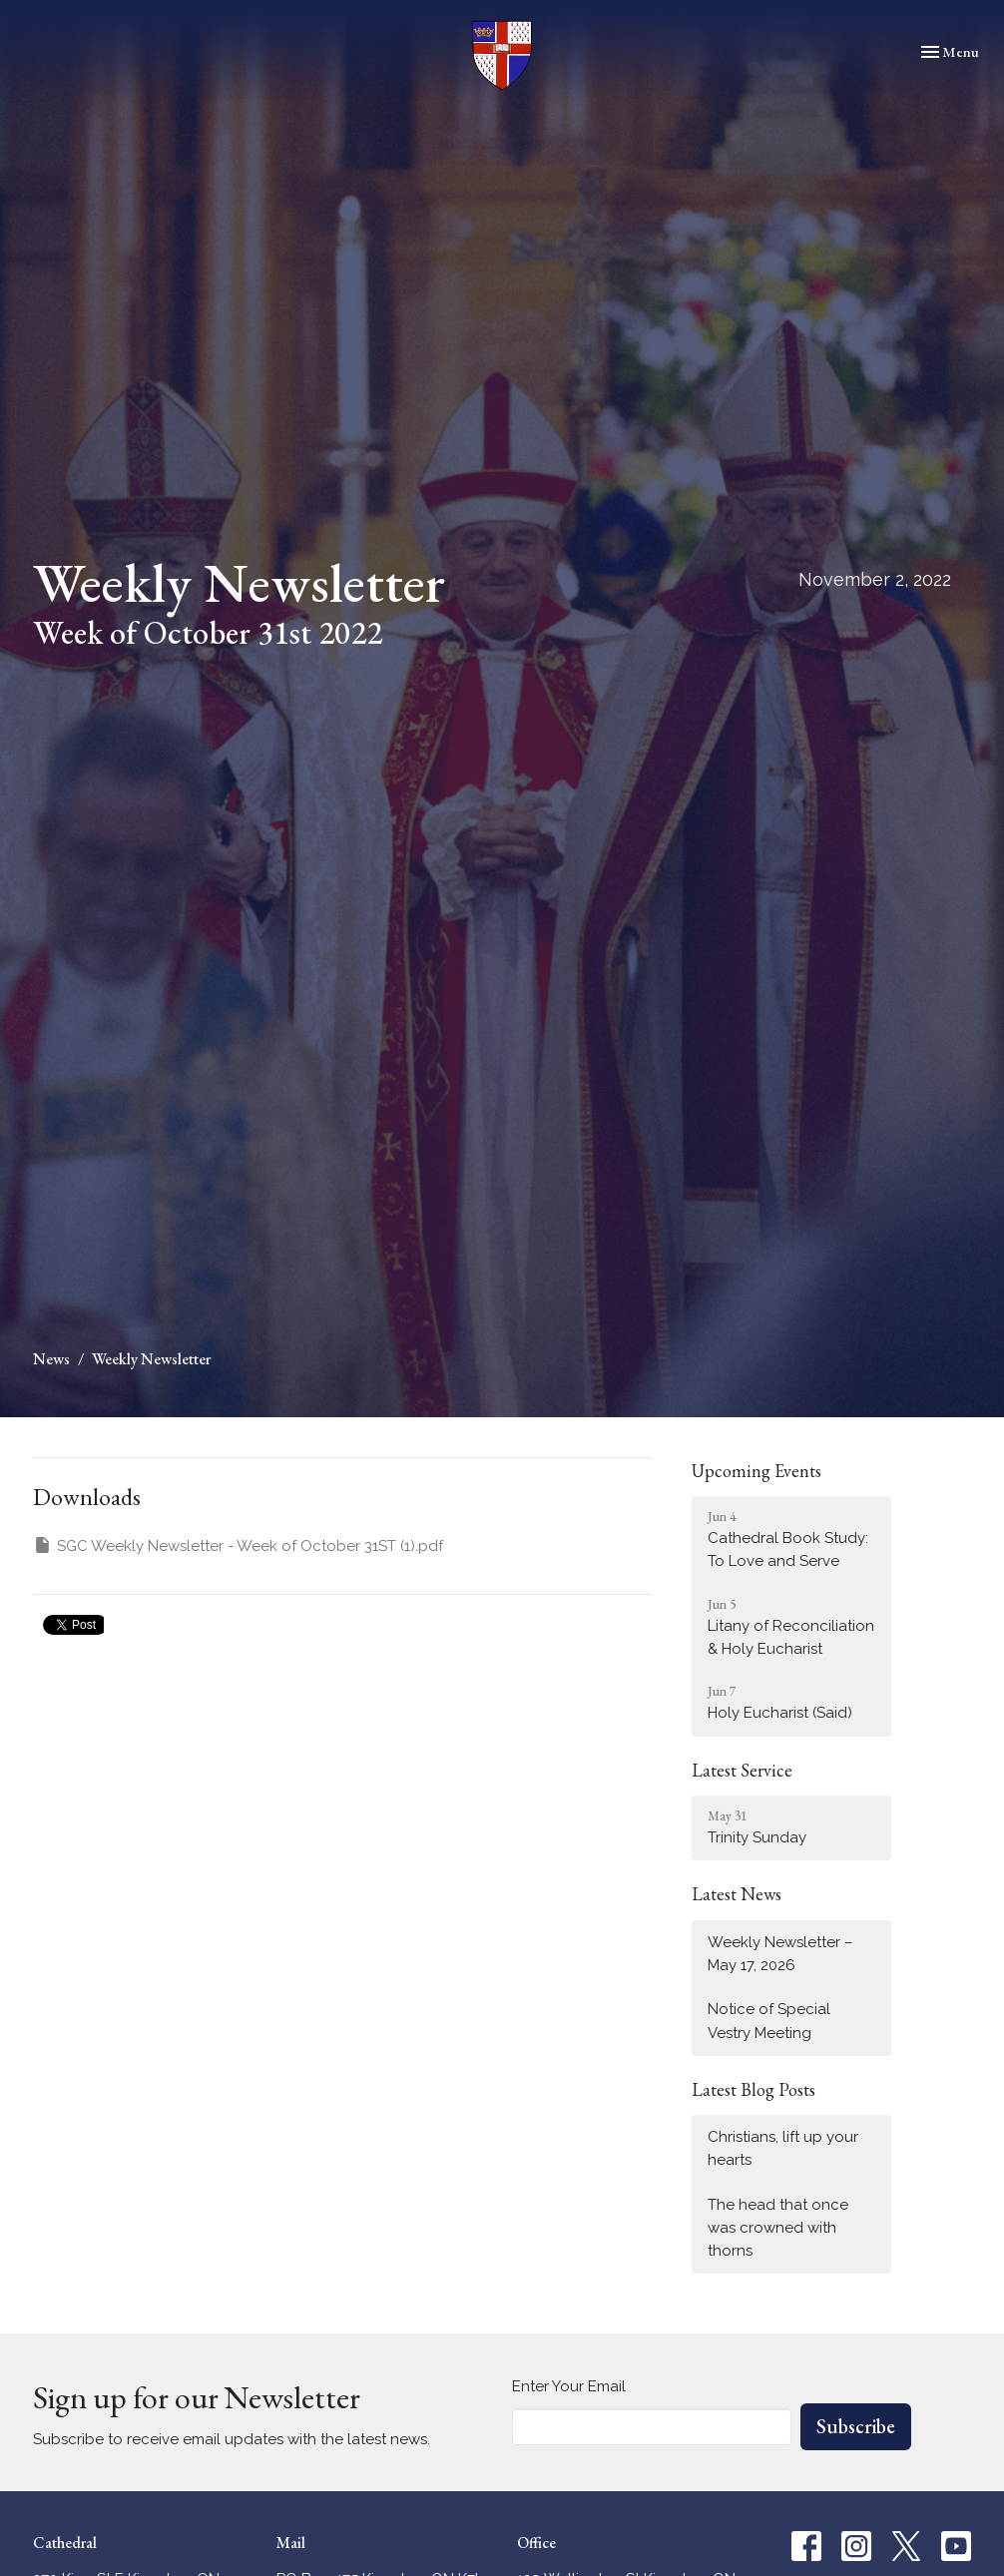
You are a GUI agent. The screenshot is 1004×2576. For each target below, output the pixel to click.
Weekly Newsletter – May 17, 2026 (780, 1953)
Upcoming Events (756, 1470)
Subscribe (855, 2426)
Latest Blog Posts (753, 2089)
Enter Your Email (569, 2386)
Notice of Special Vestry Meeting (769, 2020)
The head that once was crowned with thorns (778, 2228)
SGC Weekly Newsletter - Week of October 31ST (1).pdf (238, 1545)
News (51, 1358)
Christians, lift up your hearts (783, 2148)
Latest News (736, 1893)
